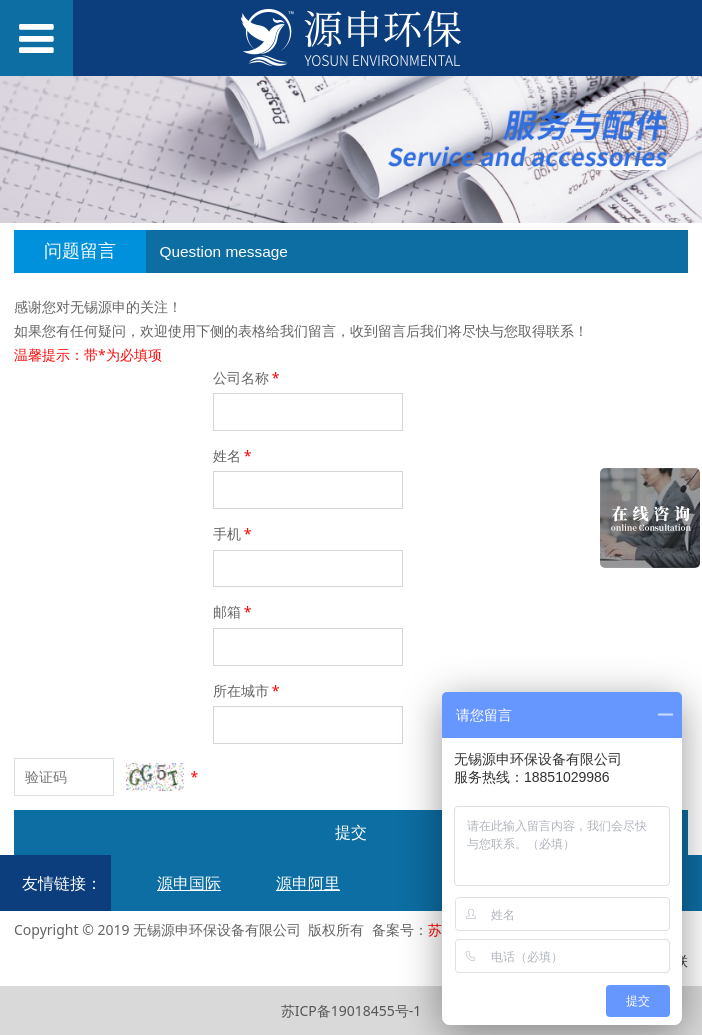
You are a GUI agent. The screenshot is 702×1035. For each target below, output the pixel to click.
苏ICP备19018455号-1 (351, 1010)
